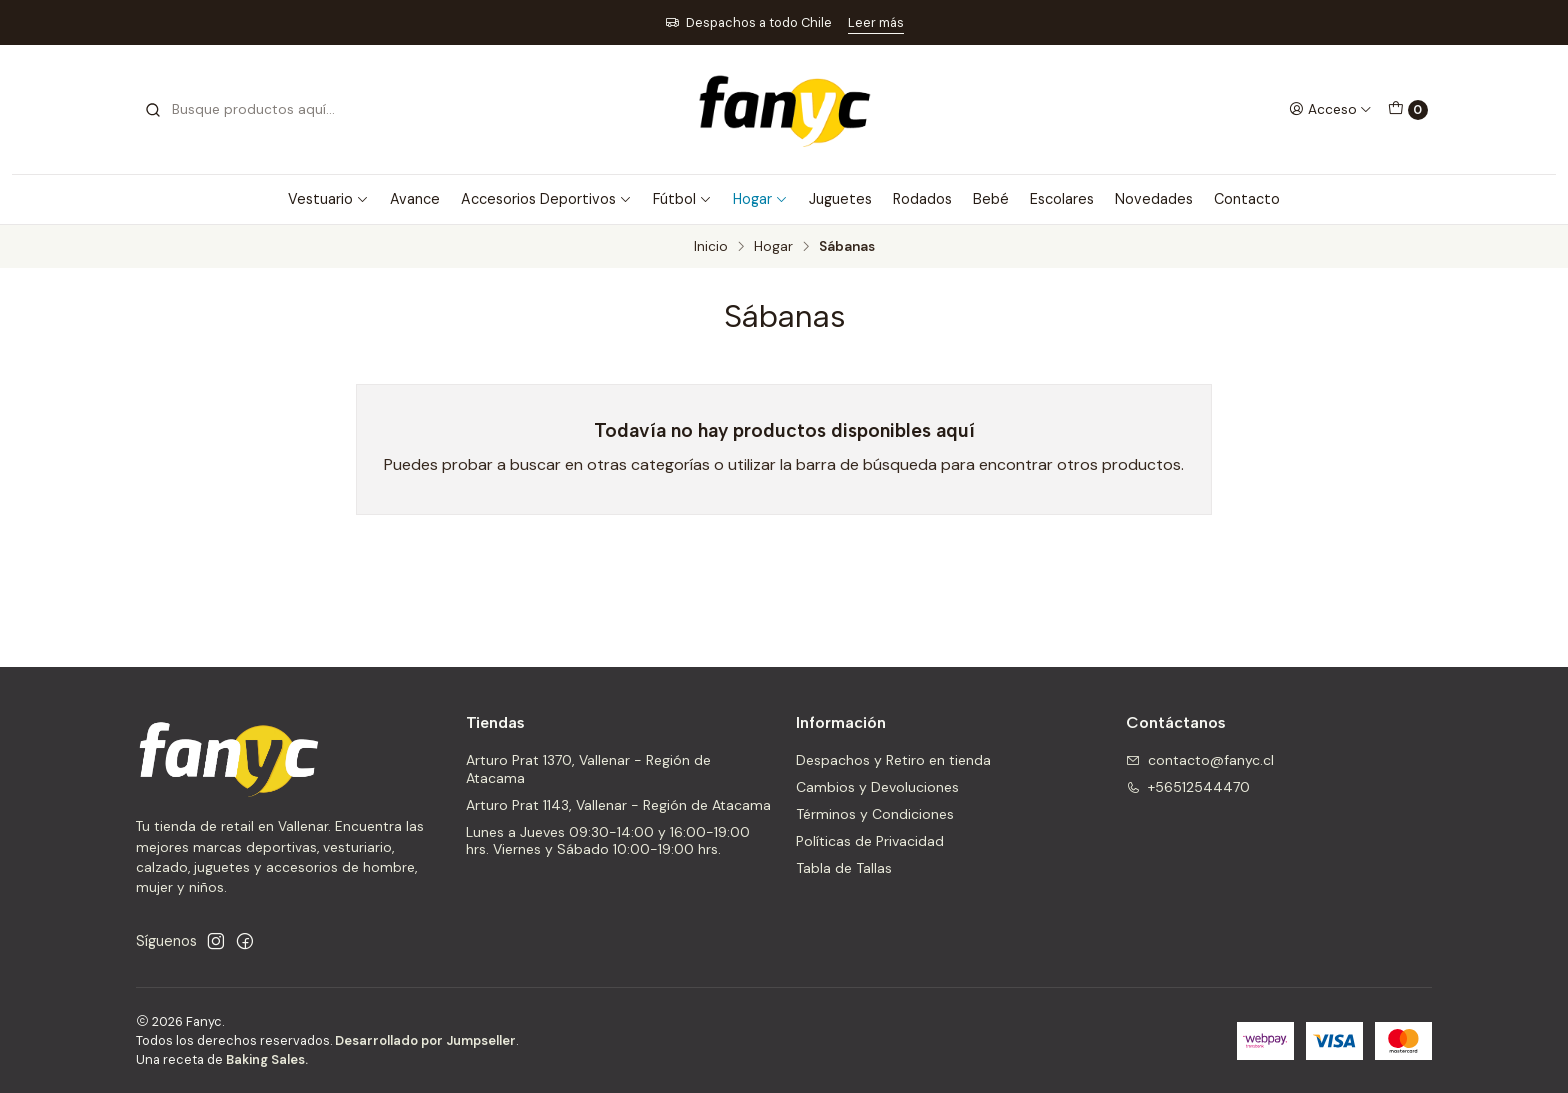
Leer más (876, 22)
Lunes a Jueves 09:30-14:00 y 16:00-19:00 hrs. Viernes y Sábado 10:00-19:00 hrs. (608, 841)
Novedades (1154, 199)
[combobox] (246, 110)
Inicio (711, 247)
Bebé (991, 199)
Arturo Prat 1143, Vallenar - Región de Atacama (618, 805)
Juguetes (840, 199)
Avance (415, 199)
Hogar (760, 199)
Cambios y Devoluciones (877, 787)
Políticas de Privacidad (870, 841)
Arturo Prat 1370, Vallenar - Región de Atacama (588, 769)
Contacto (1247, 199)
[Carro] (1408, 110)
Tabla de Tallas (844, 868)
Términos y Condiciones (875, 814)
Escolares (1062, 199)
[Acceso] (1330, 109)
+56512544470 (1188, 787)
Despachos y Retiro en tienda (893, 760)
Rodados (922, 199)
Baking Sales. (267, 1059)
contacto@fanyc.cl (1200, 760)
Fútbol (682, 199)
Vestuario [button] (328, 199)
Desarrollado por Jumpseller (425, 1040)
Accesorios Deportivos (546, 199)
